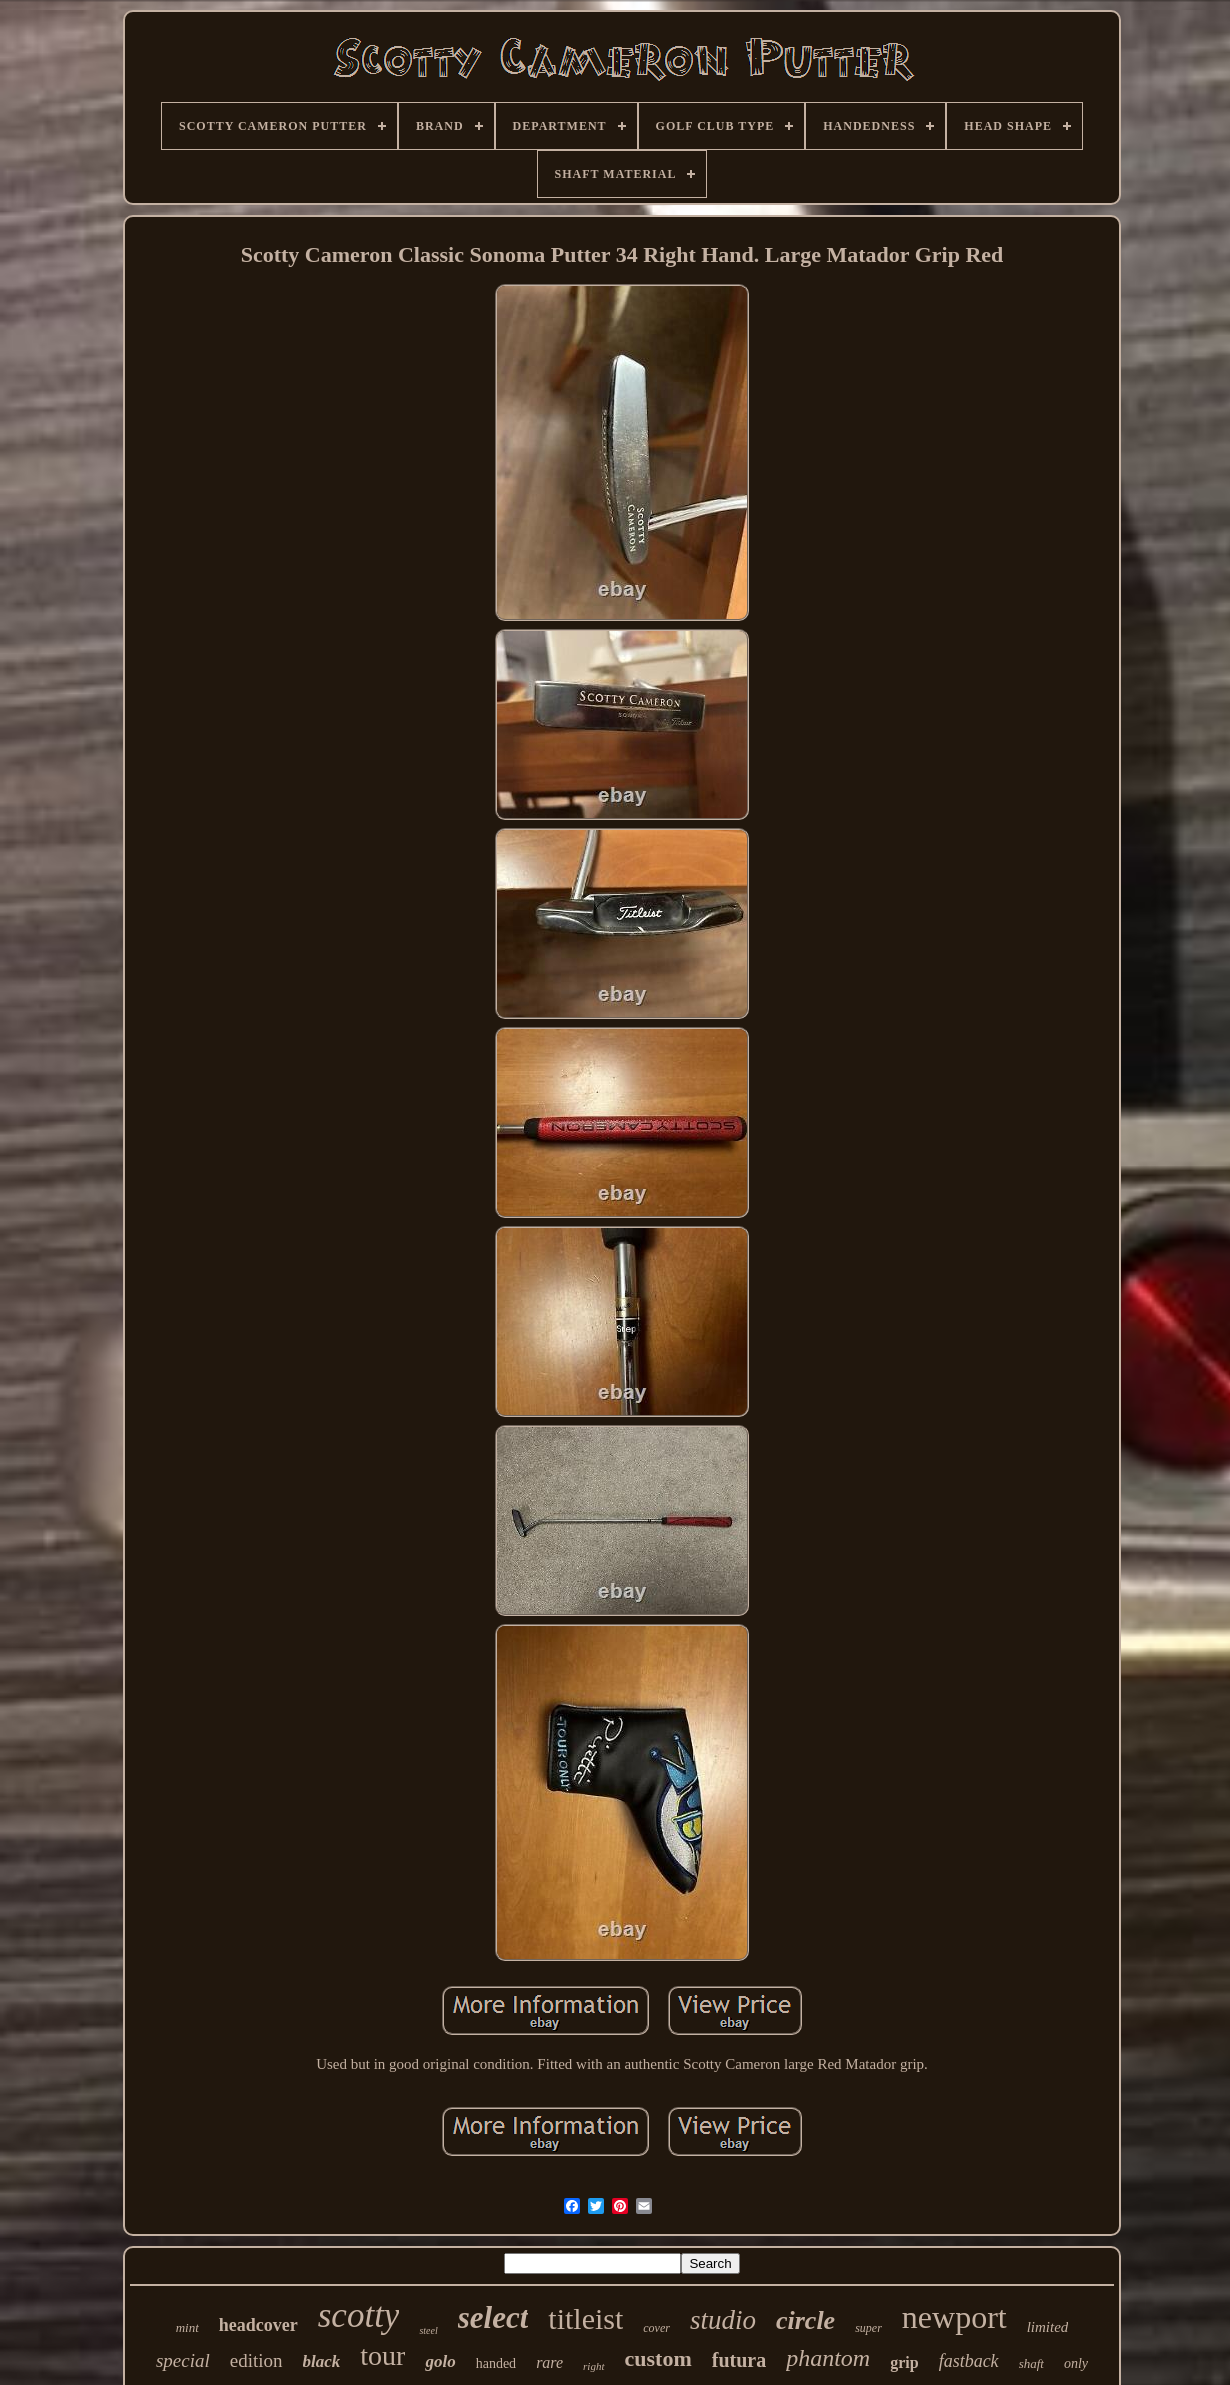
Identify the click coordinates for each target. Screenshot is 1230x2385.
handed (496, 2363)
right (593, 2366)
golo (440, 2361)
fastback (969, 2361)
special (183, 2360)
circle (805, 2320)
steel (428, 2330)
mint (187, 2327)
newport (954, 2317)
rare (549, 2362)
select (493, 2317)
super (868, 2328)
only (1076, 2363)
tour (382, 2355)
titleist (585, 2318)
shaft (1031, 2363)
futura (739, 2360)
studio (723, 2320)
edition (256, 2360)
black (322, 2361)
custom (658, 2358)
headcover (258, 2325)
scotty (359, 2315)
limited (1048, 2327)
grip (904, 2362)
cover (656, 2328)
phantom (828, 2358)
